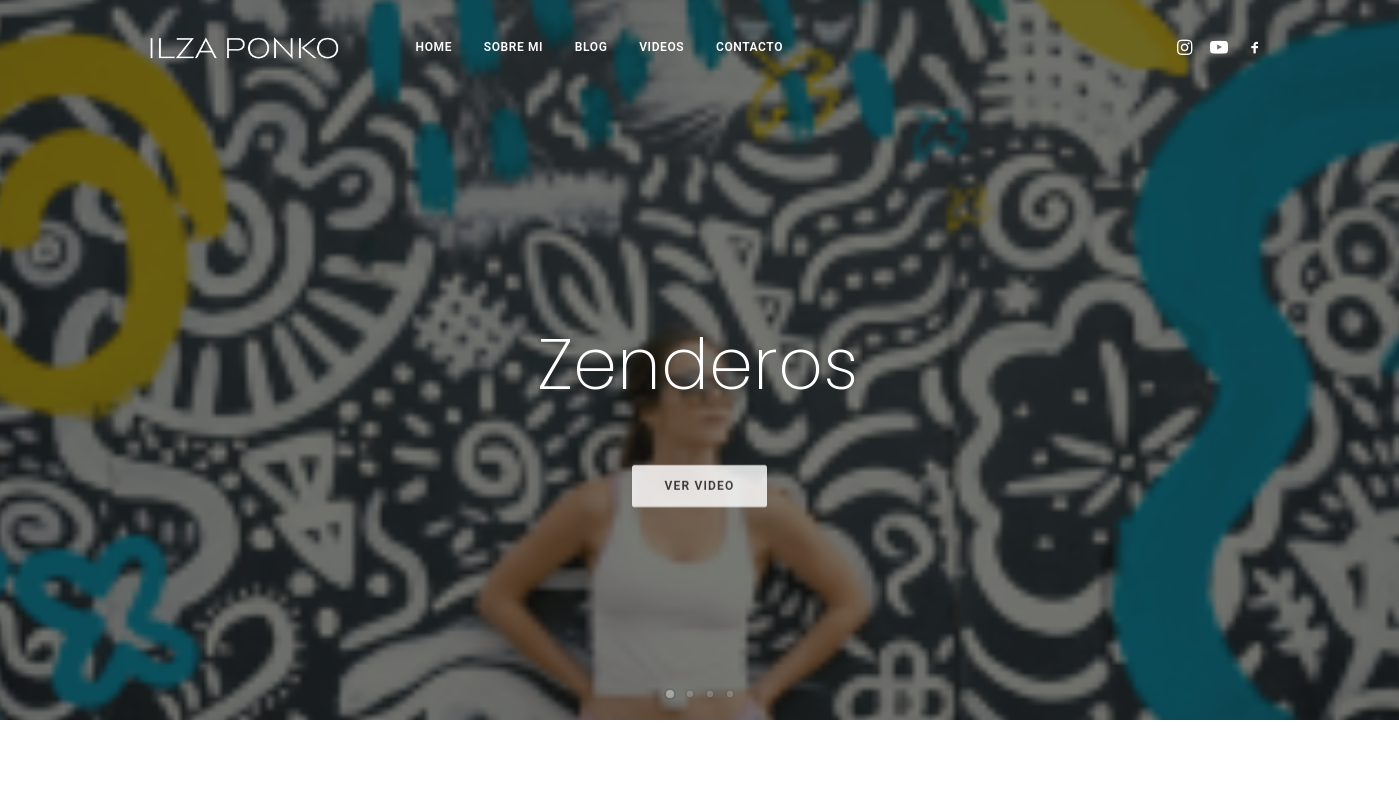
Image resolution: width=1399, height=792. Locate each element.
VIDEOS (661, 47)
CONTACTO (749, 47)
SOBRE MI (513, 47)
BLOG (591, 47)
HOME (434, 47)
